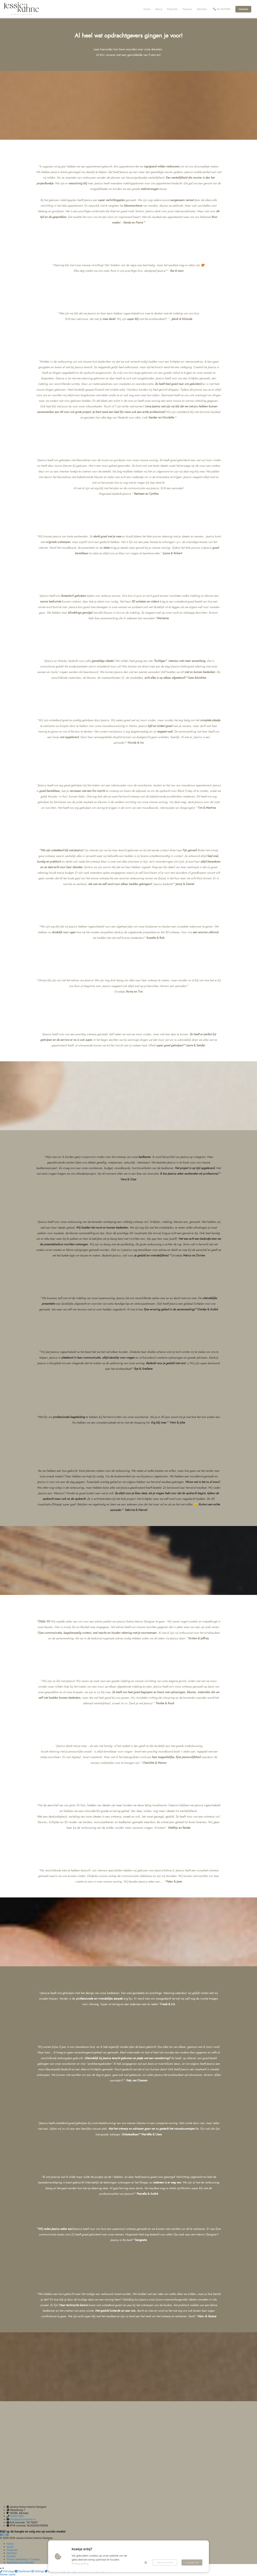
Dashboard (23, 2571)
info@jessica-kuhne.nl (22, 2519)
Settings (38, 2571)
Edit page (7, 2571)
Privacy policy (80, 2563)
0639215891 (17, 2516)
